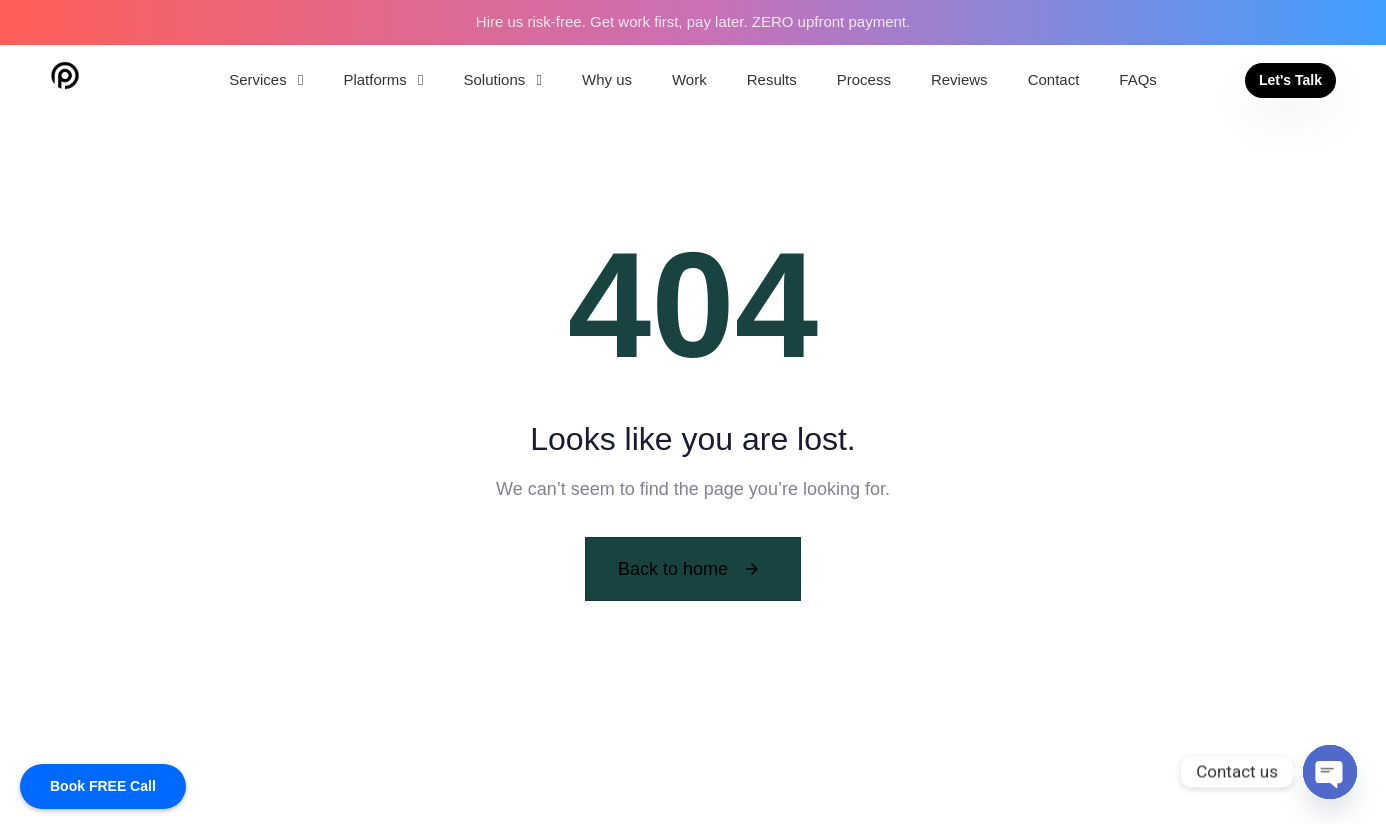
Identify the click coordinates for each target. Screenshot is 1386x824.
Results (772, 79)
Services (266, 79)
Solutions (503, 79)
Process (864, 79)
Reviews (959, 79)
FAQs (1138, 79)
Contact (1054, 79)
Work (689, 79)
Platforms (383, 79)
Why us (607, 79)
